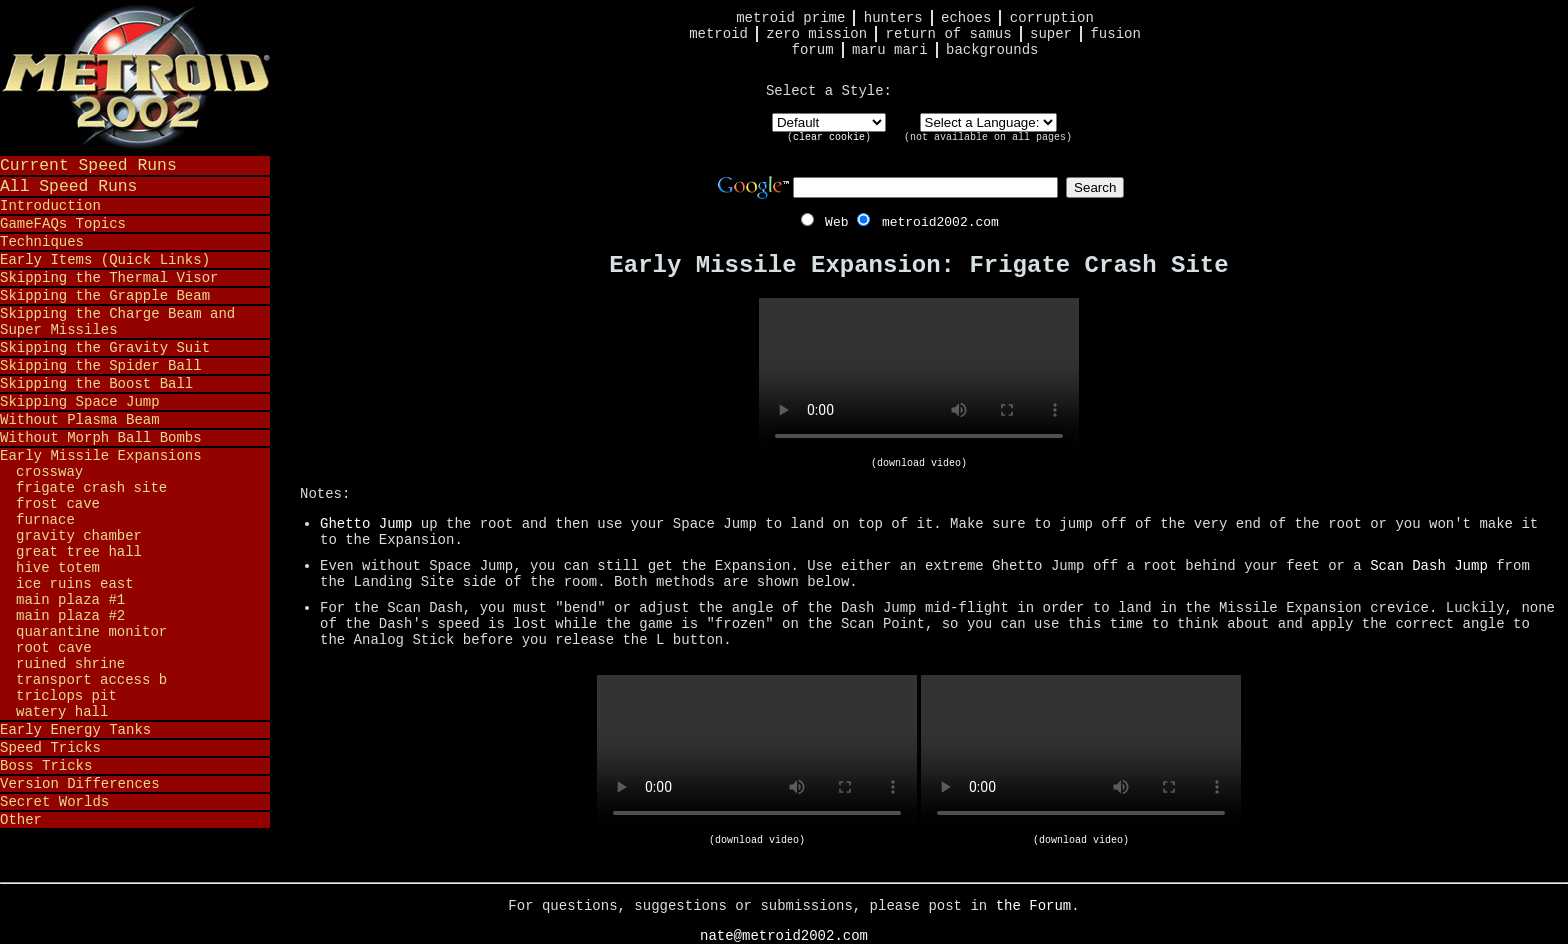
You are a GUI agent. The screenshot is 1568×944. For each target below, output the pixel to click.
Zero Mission (816, 34)
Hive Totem (58, 568)
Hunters (893, 18)
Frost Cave (58, 504)
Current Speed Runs (88, 165)
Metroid (718, 34)
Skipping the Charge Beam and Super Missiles (117, 322)
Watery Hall (62, 712)
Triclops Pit (66, 696)
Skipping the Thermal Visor (109, 278)
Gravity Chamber (79, 536)
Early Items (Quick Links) (105, 260)
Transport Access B (91, 680)
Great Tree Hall (79, 552)
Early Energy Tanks (75, 730)
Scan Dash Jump (1429, 566)
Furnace (45, 520)
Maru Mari (890, 50)
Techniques (42, 242)
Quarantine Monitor (91, 632)
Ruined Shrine (70, 664)
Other (21, 820)
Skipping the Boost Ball (96, 384)
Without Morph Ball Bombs (101, 438)
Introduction (50, 206)
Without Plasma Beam (80, 420)
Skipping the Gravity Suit (105, 348)
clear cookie (829, 137)
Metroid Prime (790, 18)
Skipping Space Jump (80, 402)
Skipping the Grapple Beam (105, 296)
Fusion (1115, 34)
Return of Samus (949, 34)
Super (1051, 34)
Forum (813, 50)
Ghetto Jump (366, 524)
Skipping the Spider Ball (101, 366)
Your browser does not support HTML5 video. (919, 378)
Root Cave (54, 648)
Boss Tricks (46, 766)
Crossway (49, 472)
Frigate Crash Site (91, 488)
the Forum (1034, 906)
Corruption (1052, 18)
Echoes (966, 18)
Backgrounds (992, 50)
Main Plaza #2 (70, 616)
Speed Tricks (50, 748)
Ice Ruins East (75, 584)
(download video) (919, 463)
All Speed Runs (68, 186)
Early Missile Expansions (101, 456)
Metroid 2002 (135, 77)
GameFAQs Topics (63, 224)
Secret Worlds (54, 802)
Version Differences (80, 784)
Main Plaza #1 (70, 600)
